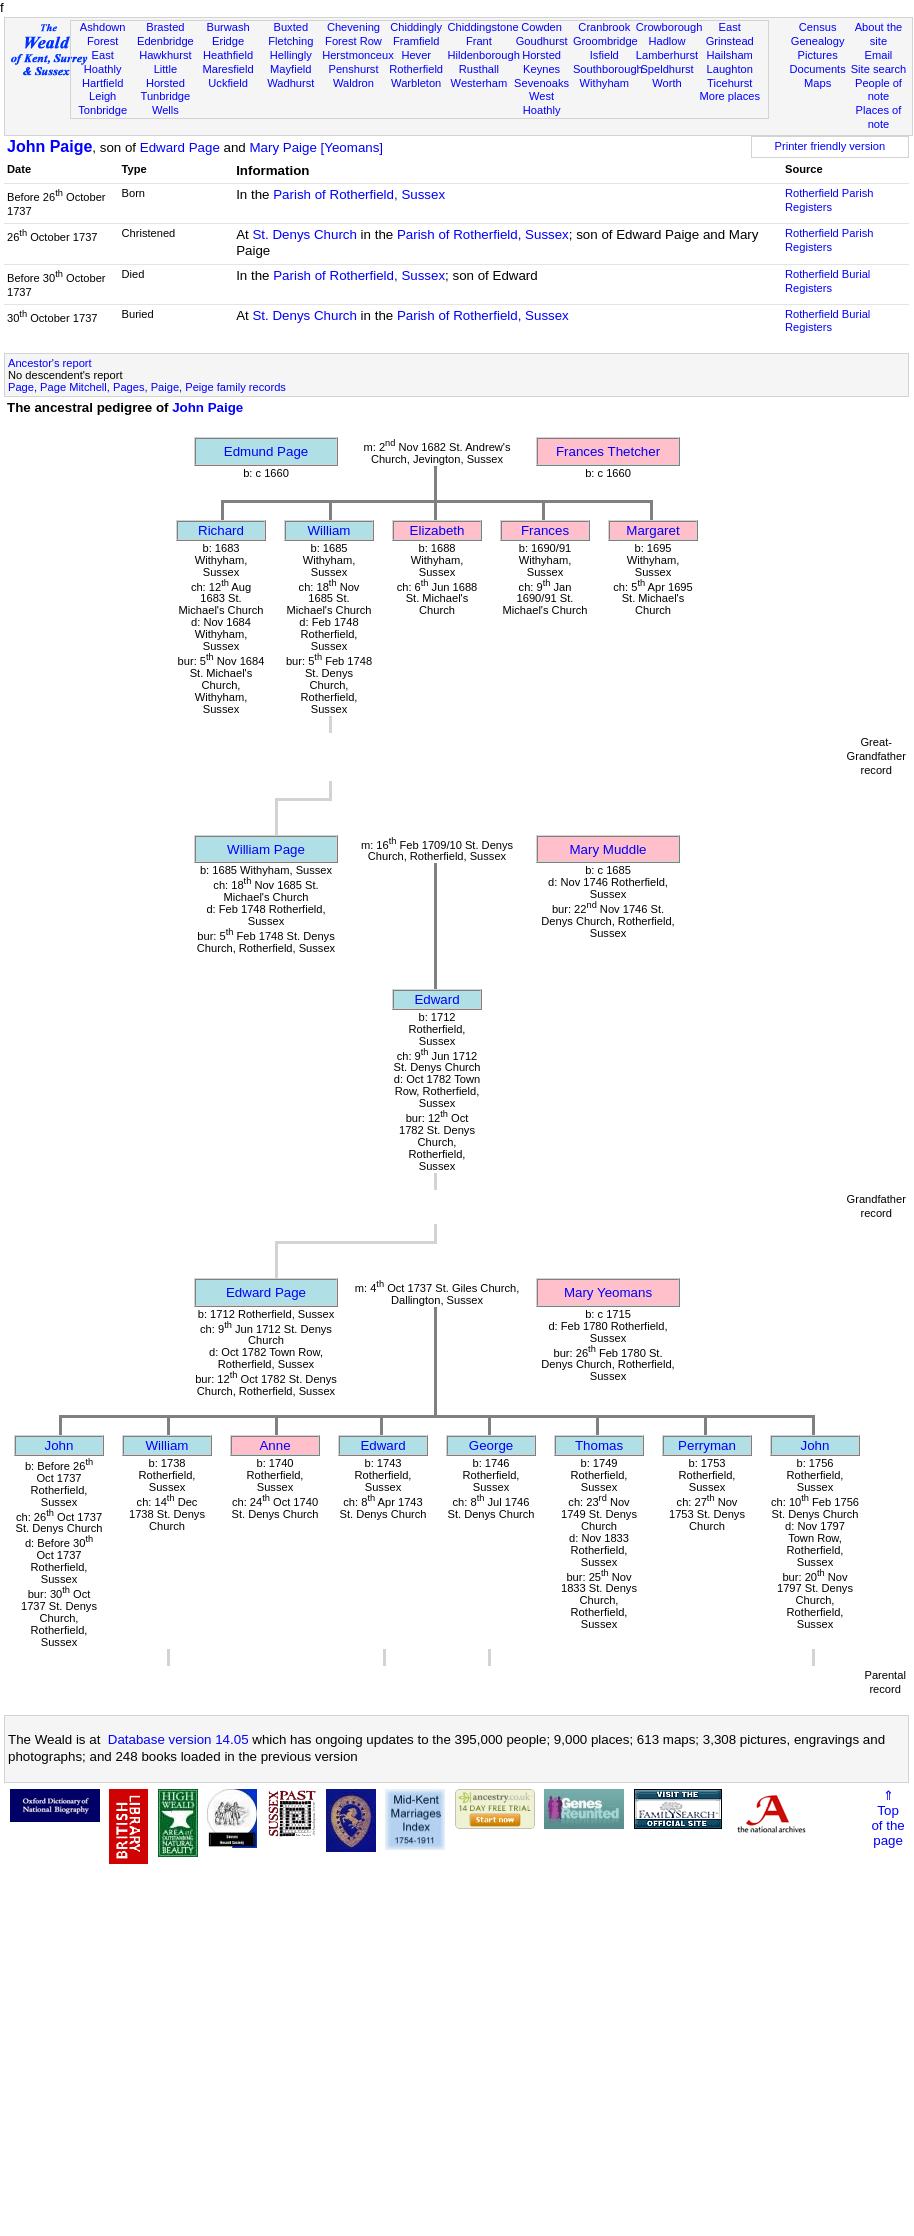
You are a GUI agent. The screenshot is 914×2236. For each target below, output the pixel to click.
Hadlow (666, 41)
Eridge (228, 41)
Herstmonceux (358, 55)
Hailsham (730, 55)
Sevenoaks (541, 83)
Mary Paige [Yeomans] (316, 147)
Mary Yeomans (608, 1292)
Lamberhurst (667, 55)
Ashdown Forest (103, 34)
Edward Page (180, 147)
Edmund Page (266, 451)
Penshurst (353, 69)
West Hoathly (542, 103)
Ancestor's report (50, 363)
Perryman (707, 1445)
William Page (266, 849)
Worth (666, 83)
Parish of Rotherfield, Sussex (359, 194)
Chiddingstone (483, 27)
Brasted (165, 27)
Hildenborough (484, 55)
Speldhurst (666, 69)
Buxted (290, 27)
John (59, 1445)
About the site (879, 34)
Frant (479, 41)
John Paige (49, 146)
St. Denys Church (304, 234)
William (329, 530)
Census (818, 27)
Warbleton (416, 83)
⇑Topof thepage (887, 1818)
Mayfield (290, 69)
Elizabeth (437, 530)
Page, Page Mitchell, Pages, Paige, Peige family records (147, 387)
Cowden (541, 27)
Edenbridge (165, 41)
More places (729, 96)
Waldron (353, 83)
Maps (817, 83)
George (491, 1445)
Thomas (599, 1445)
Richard (221, 530)
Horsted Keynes (541, 62)
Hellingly (291, 55)
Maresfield (227, 69)
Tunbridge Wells (166, 103)
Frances (545, 530)
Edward (436, 999)
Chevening (353, 27)
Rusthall (479, 69)
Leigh (102, 96)
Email (879, 55)
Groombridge (605, 41)
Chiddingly (416, 27)
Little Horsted (165, 76)
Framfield (416, 41)
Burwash (227, 27)
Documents (818, 69)
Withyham (604, 83)
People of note (878, 90)
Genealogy (818, 41)
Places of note (879, 117)
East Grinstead (730, 34)
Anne (274, 1445)
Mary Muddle (607, 849)
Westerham (479, 83)
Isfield (604, 55)
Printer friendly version (830, 146)
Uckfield (228, 83)
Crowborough (669, 27)
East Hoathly (103, 62)
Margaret (652, 530)
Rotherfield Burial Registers (827, 281)
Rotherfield (416, 69)
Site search (879, 69)
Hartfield (102, 83)
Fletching (290, 41)
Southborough (608, 69)
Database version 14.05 (178, 1739)
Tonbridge (102, 110)
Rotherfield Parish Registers (829, 200)
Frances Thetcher (608, 451)
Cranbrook (604, 27)
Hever (416, 55)
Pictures (818, 55)
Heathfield (228, 55)
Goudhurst (542, 41)
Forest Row (353, 41)
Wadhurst (290, 83)
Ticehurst (729, 83)
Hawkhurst (165, 55)
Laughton (730, 69)
